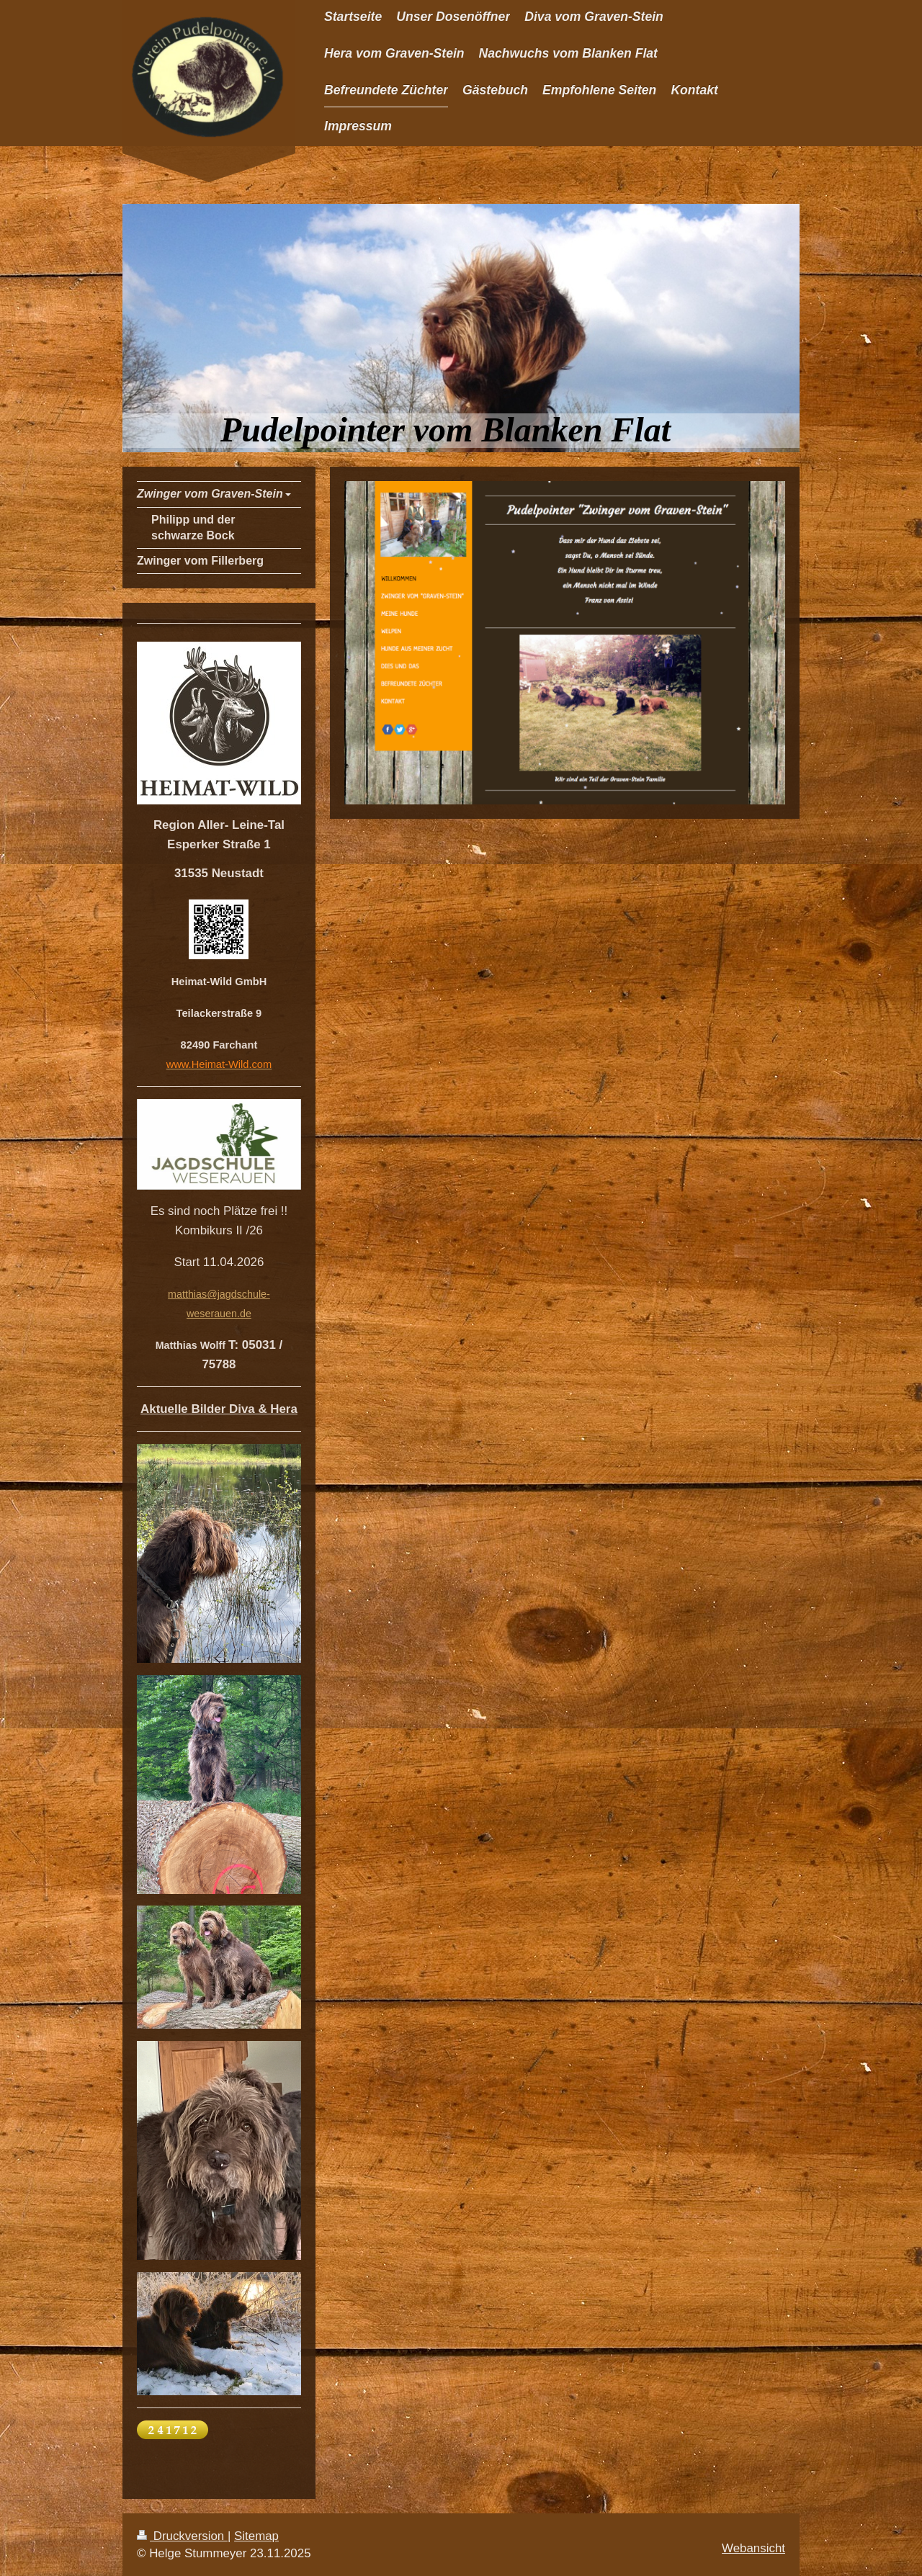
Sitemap (256, 2536)
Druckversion (182, 2536)
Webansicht (753, 2548)
